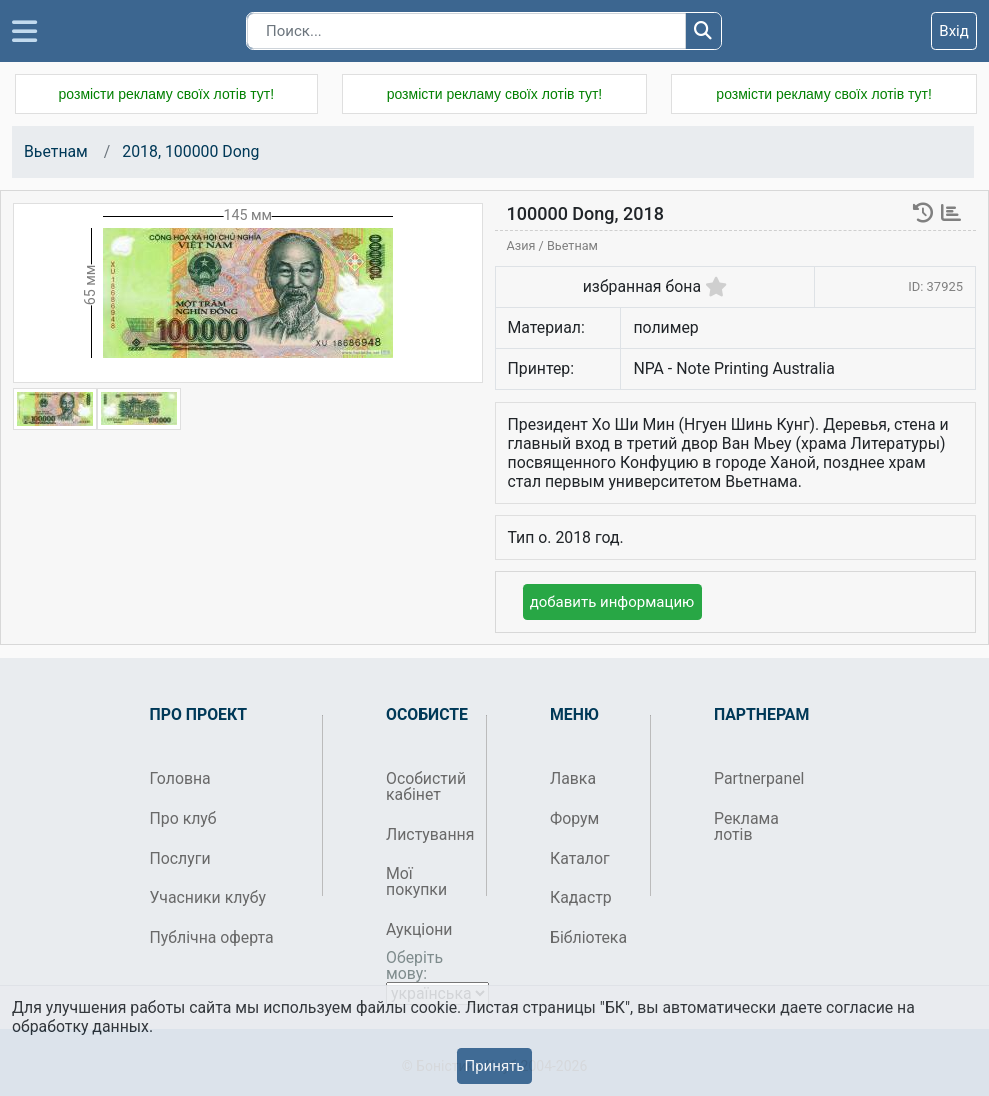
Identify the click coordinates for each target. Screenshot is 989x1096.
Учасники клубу (208, 897)
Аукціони (419, 929)
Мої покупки (416, 881)
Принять (494, 1066)
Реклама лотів (746, 826)
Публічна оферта (212, 937)
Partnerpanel (756, 778)
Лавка (573, 778)
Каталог (580, 858)
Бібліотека (588, 937)
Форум (574, 818)
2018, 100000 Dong (190, 151)
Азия (523, 245)
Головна (180, 778)
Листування (428, 834)
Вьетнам (56, 151)
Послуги (180, 858)
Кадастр (581, 897)
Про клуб (183, 818)
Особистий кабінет (426, 786)
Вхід (954, 31)
